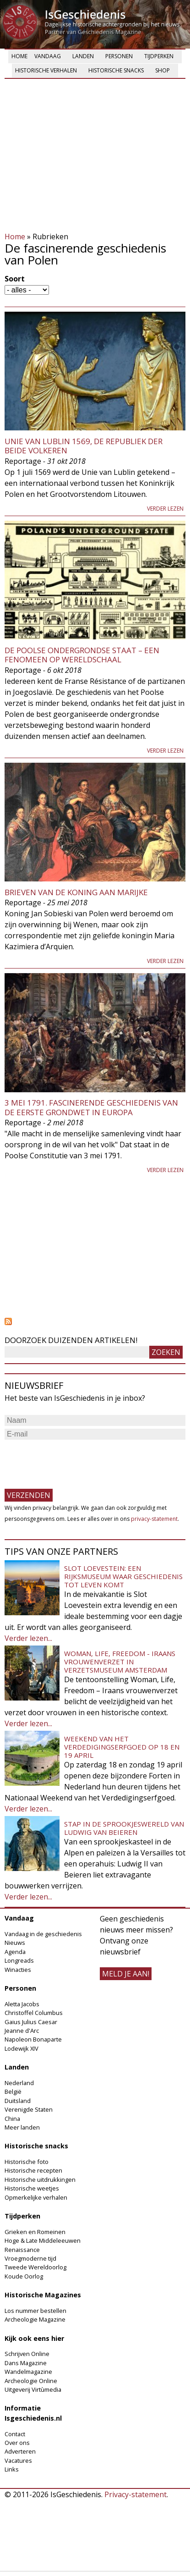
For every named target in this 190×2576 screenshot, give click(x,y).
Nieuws (15, 1942)
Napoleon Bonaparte (33, 2039)
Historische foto (27, 2162)
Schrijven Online (27, 2354)
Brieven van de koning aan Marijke (76, 892)
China (12, 2118)
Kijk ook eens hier (34, 2338)
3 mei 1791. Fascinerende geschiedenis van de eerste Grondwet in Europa (91, 1107)
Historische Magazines (43, 2294)
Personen (119, 56)
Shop (162, 70)
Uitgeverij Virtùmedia (33, 2389)
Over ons (17, 2442)
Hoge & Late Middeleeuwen (43, 2240)
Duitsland (18, 2101)
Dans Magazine (26, 2363)
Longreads (19, 1960)
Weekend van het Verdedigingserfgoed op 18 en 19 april (121, 1747)
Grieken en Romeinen (35, 2232)
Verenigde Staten (29, 2109)
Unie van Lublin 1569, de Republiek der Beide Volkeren (84, 446)
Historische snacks (116, 70)
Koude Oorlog (24, 2276)
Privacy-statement (135, 2494)
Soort (15, 279)
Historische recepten (33, 2170)
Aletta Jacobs (22, 2004)
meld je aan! (125, 1974)
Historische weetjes (32, 2188)
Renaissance (22, 2250)
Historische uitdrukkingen (40, 2179)
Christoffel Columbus (34, 2013)
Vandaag (47, 56)
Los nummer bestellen (35, 2310)
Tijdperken (159, 56)
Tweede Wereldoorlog (35, 2267)
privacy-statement (154, 1519)
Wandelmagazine (28, 2371)
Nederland (19, 2083)
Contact (15, 2434)
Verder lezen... (28, 1638)
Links (12, 2469)
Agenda (15, 1952)
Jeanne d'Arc (22, 2030)
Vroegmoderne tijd (30, 2258)
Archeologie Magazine (35, 2319)
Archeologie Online (31, 2381)
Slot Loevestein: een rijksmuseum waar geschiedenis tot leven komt (123, 1576)
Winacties (18, 1969)
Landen (83, 56)
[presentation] (74, 1460)
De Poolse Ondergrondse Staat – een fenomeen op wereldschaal (82, 655)
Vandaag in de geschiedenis (43, 1934)
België (13, 2091)
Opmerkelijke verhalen (36, 2197)
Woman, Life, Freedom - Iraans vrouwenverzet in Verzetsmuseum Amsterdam (119, 1661)
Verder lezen (165, 508)
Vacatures (18, 2460)
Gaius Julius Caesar (31, 2022)
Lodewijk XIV (21, 2048)
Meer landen (22, 2127)
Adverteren (20, 2451)
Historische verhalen (46, 70)
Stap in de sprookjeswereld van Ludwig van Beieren (124, 1828)
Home (19, 56)
